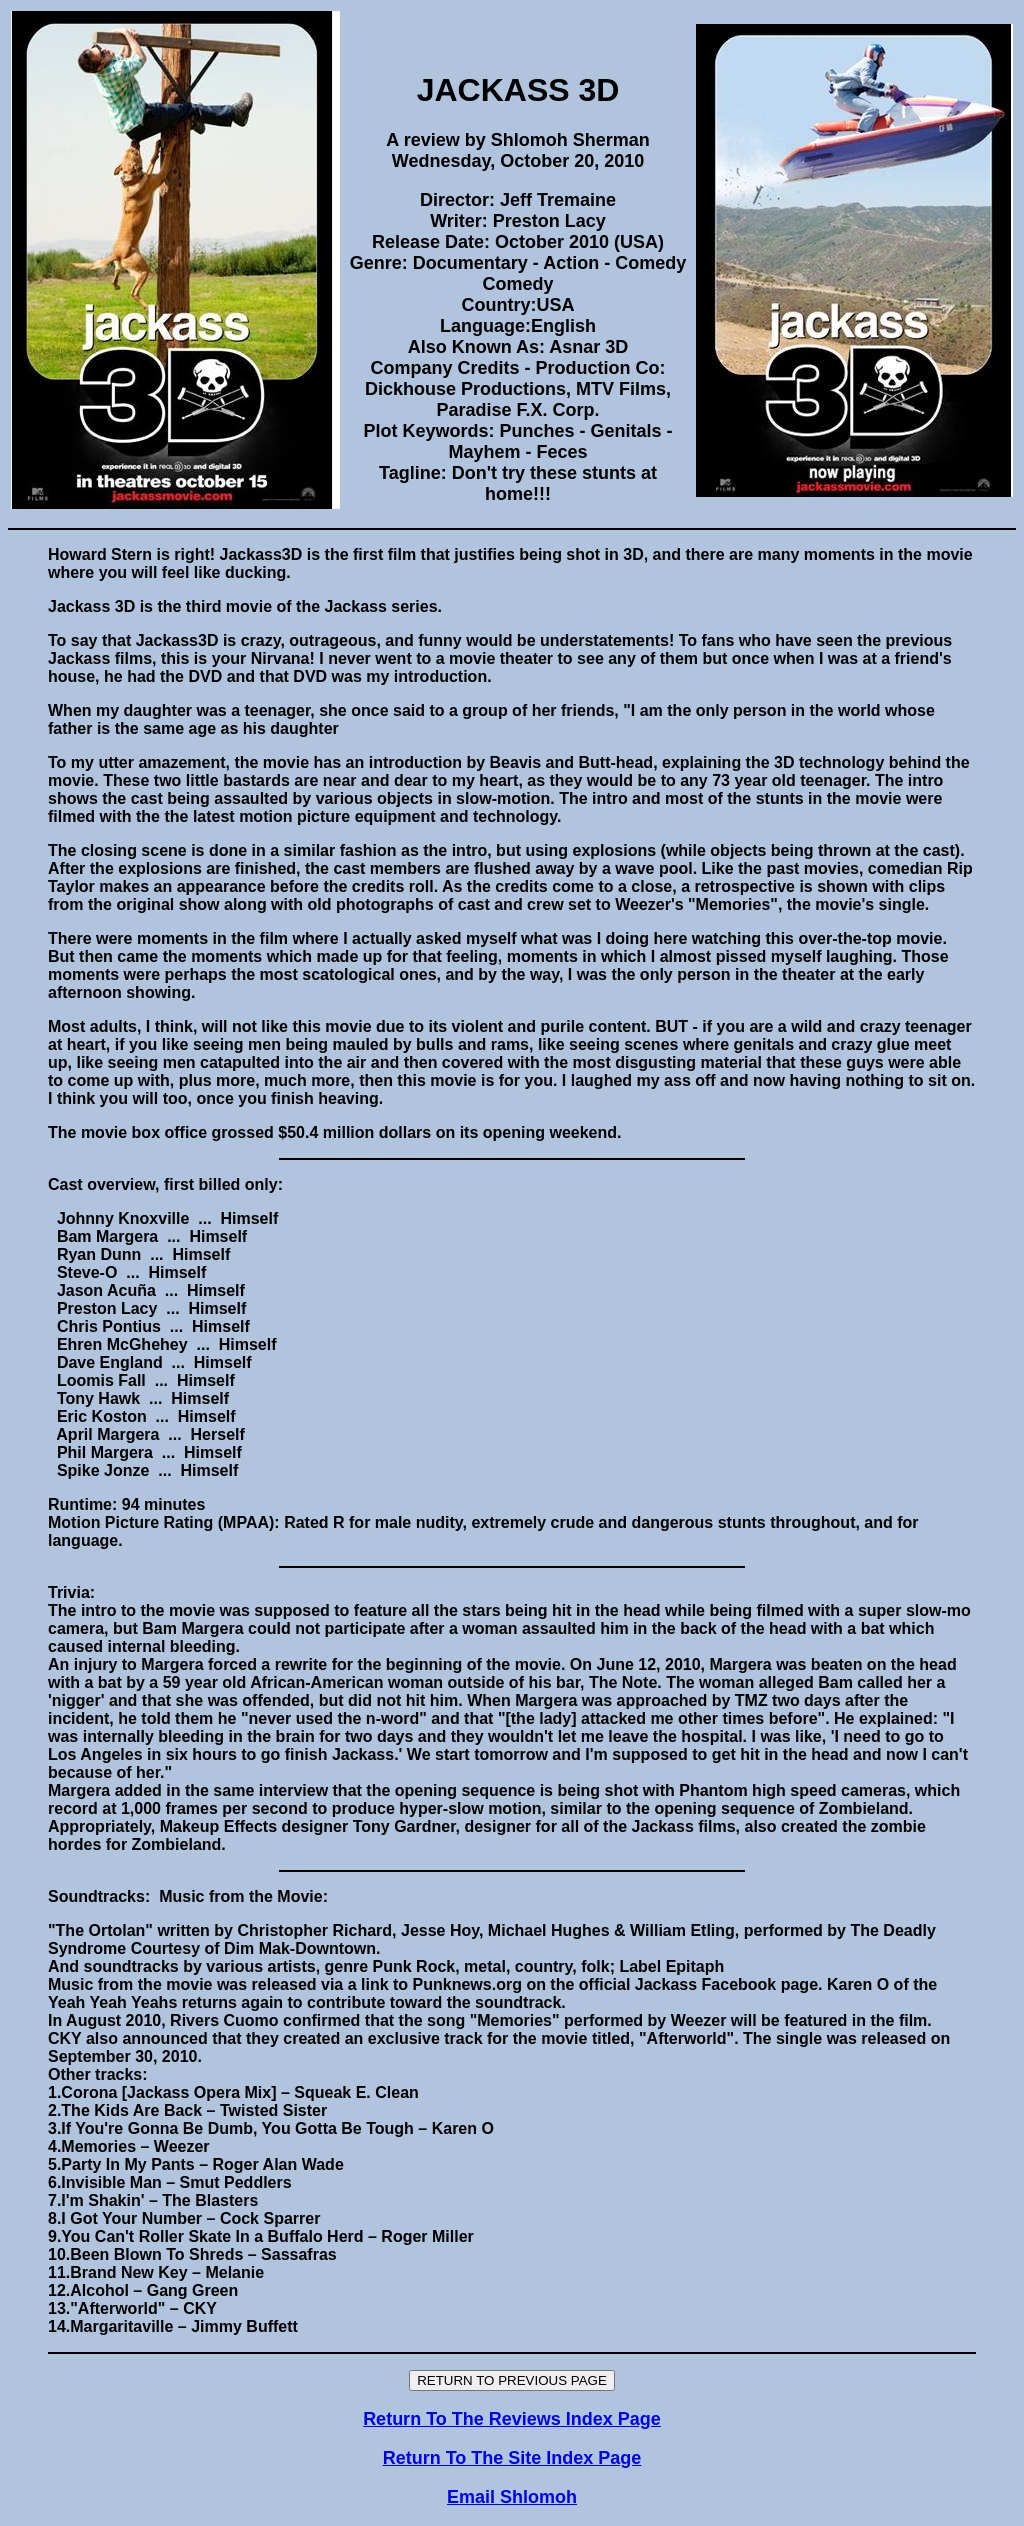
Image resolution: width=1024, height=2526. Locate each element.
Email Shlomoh (512, 2497)
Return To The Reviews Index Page (512, 2419)
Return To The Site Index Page (512, 2458)
